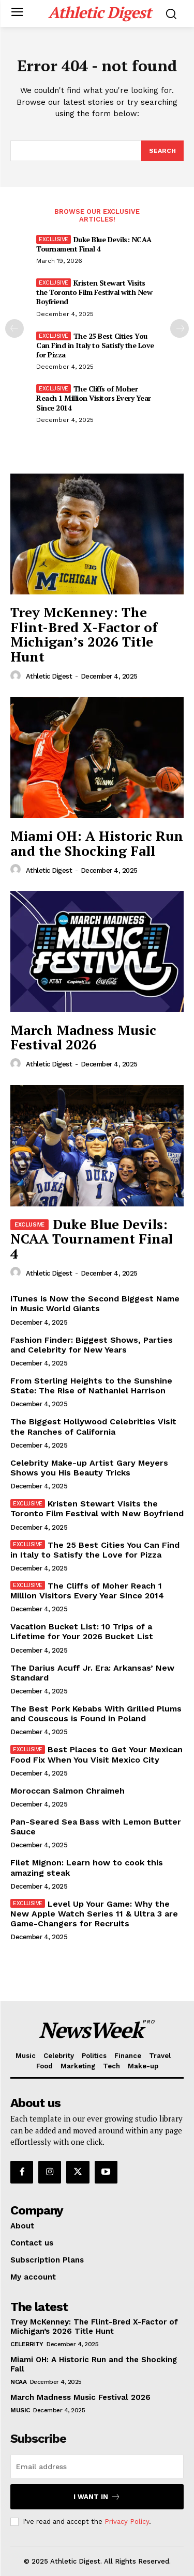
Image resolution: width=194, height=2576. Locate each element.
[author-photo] (17, 676)
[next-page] (179, 328)
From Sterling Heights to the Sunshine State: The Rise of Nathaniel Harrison (91, 1385)
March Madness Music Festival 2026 (83, 1037)
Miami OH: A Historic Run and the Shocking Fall (96, 843)
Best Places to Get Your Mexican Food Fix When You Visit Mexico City (96, 1754)
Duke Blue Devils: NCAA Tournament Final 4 (94, 244)
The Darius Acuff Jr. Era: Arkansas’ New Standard (92, 1673)
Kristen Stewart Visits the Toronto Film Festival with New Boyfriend (94, 292)
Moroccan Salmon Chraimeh (67, 1791)
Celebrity (26, 2344)
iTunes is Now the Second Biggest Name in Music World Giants (95, 1303)
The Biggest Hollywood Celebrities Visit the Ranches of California (93, 1426)
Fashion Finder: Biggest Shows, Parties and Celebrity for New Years (91, 1345)
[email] (97, 2466)
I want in (97, 2497)
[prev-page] (14, 328)
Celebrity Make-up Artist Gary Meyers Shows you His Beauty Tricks (89, 1468)
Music (20, 2410)
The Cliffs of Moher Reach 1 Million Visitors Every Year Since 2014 (93, 398)
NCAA (18, 2381)
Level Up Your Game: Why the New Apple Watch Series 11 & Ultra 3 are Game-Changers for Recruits (94, 1913)
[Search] (162, 150)
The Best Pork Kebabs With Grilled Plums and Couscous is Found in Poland (96, 1713)
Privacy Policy (127, 2521)
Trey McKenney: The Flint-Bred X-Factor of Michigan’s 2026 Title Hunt (83, 634)
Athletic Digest (49, 676)
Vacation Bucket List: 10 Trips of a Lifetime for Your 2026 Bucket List (81, 1631)
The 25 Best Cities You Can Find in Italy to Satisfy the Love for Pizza (95, 345)
